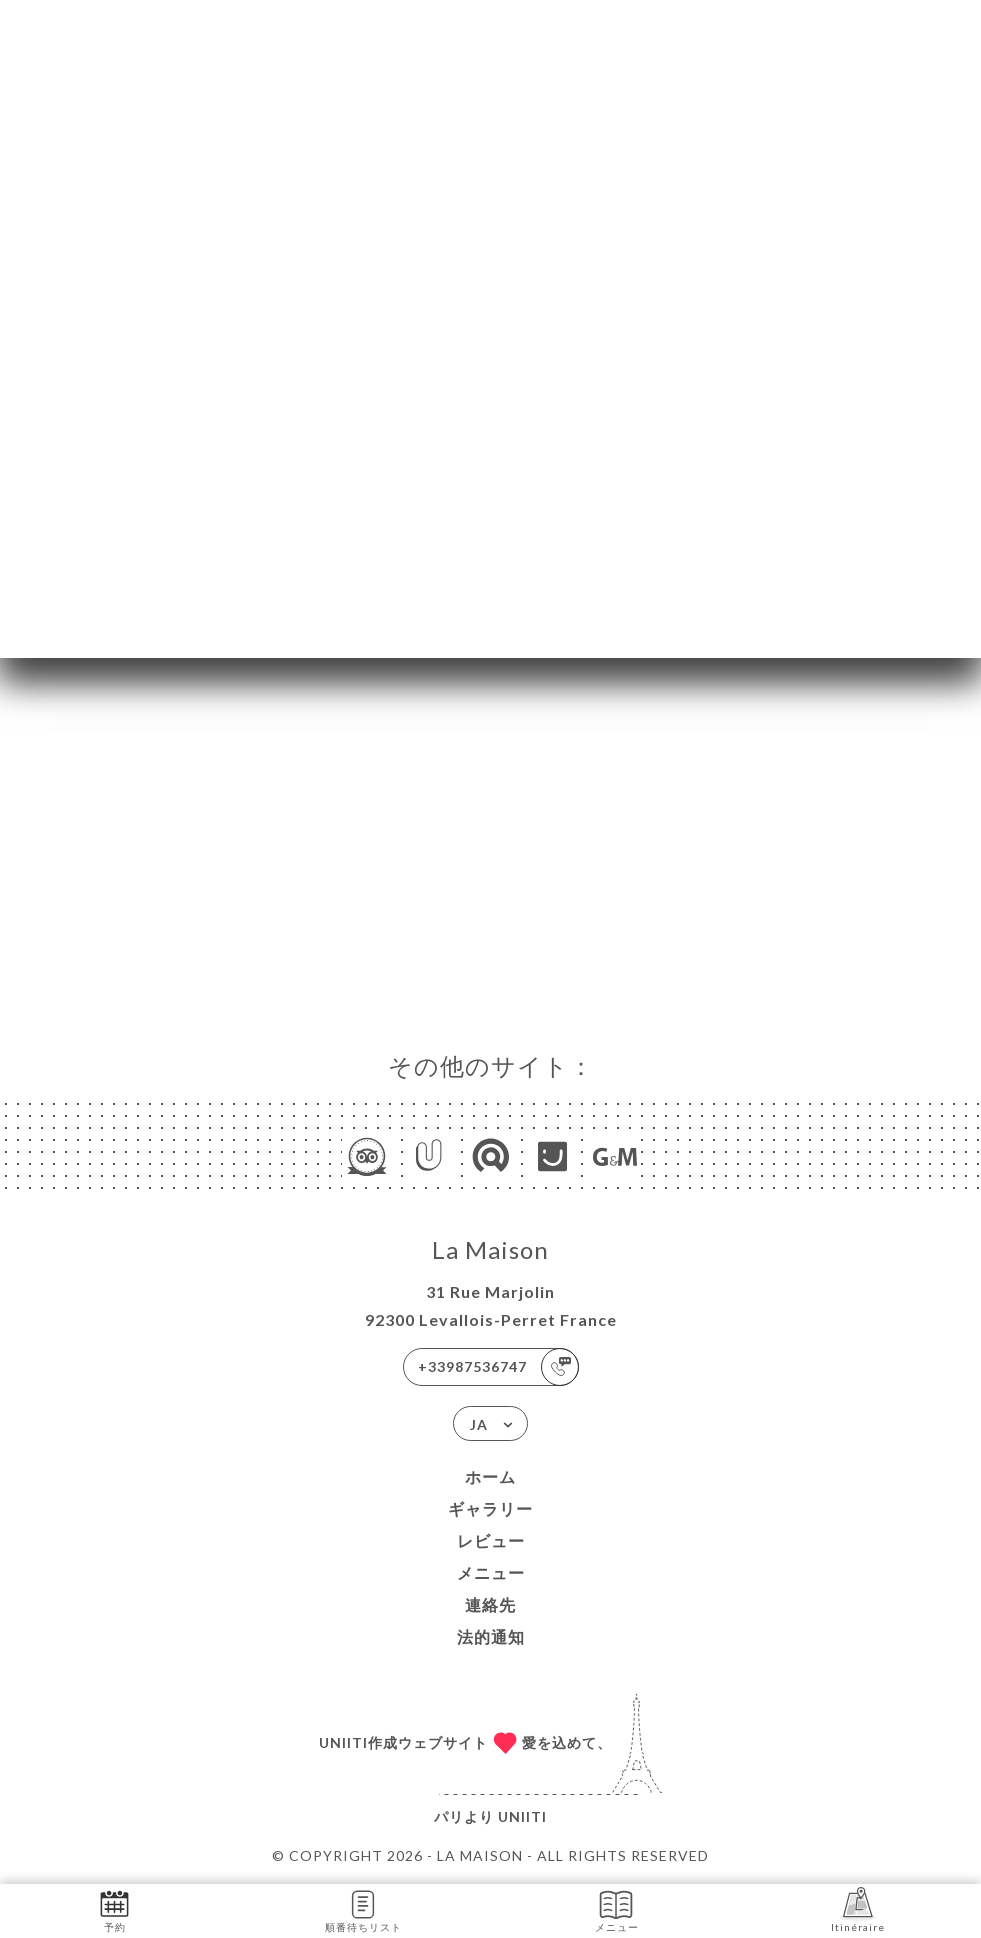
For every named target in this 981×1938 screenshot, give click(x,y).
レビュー (491, 1540)
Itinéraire (858, 1909)
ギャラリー (490, 1508)
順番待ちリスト (363, 1909)
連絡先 (490, 1604)
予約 (114, 1909)
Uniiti (522, 1816)
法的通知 (491, 1636)
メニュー (491, 1572)
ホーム (490, 1476)
